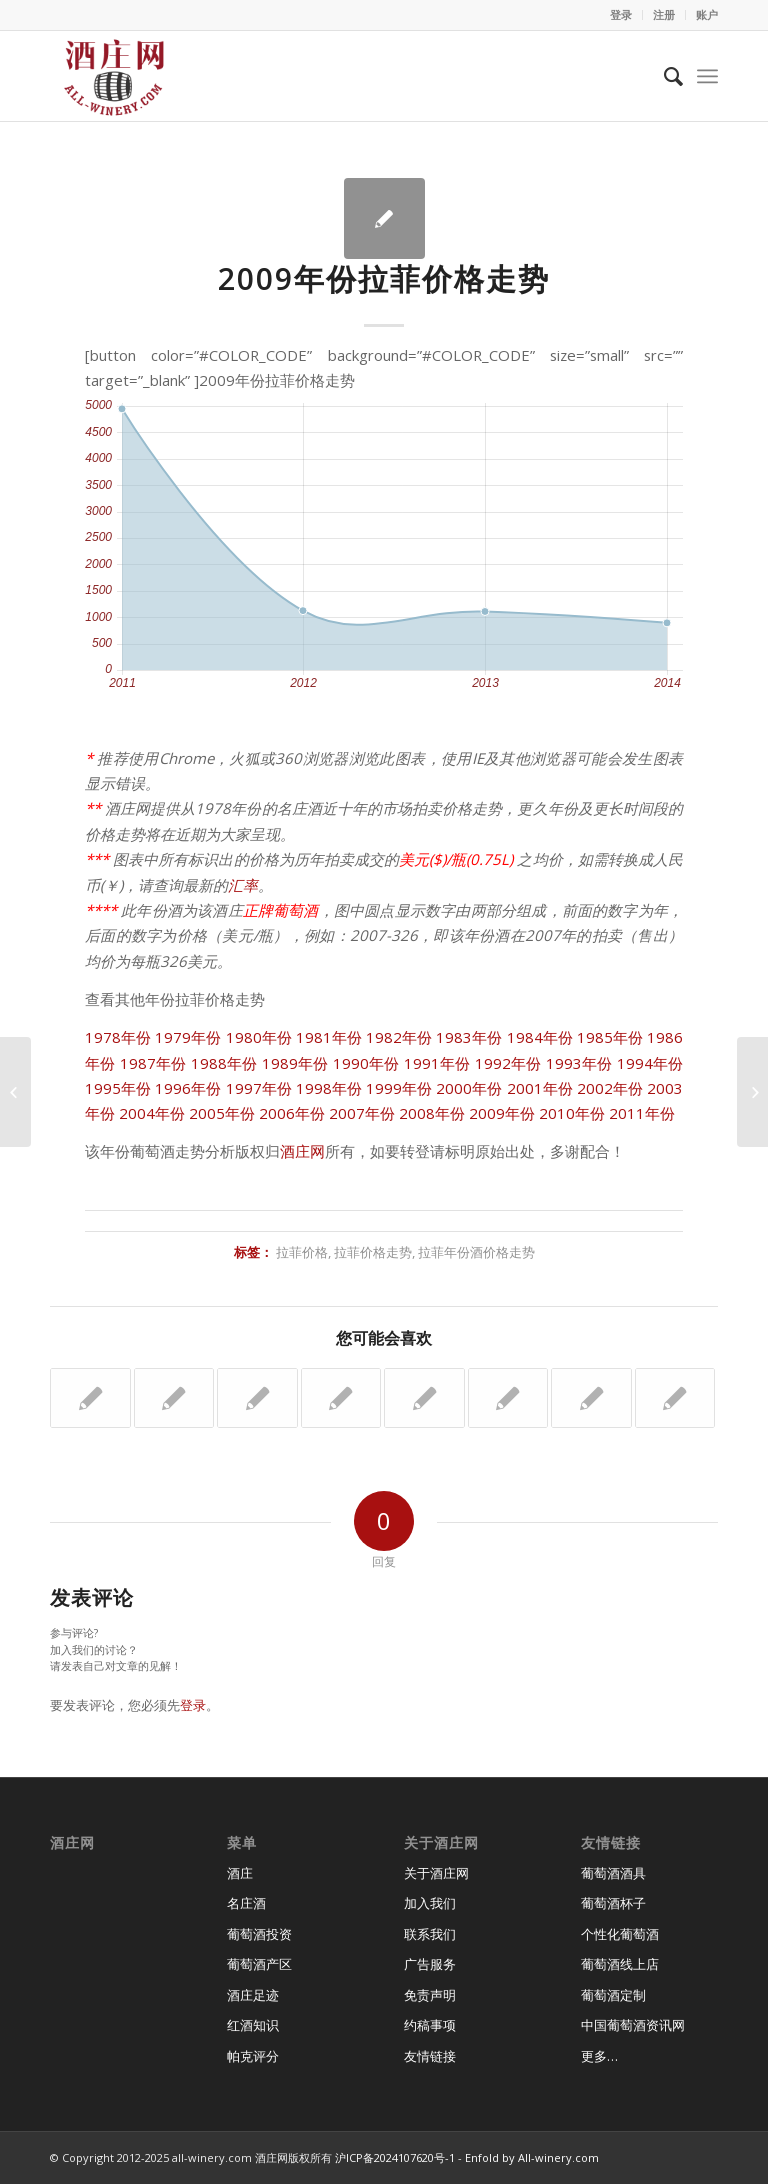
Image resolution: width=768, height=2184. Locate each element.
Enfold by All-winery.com (532, 2157)
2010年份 (572, 1113)
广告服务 (430, 1964)
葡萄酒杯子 (613, 1903)
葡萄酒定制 (613, 1995)
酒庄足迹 (253, 1995)
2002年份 (610, 1088)
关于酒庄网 (436, 1873)
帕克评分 (253, 2056)
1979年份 (188, 1037)
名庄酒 (246, 1903)
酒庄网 (302, 1151)
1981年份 (329, 1037)
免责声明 (430, 1995)
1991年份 (437, 1063)
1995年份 (118, 1088)
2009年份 (502, 1113)
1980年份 (259, 1037)
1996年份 (188, 1088)
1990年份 (366, 1063)
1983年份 (469, 1037)
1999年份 (399, 1088)
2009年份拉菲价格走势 (384, 278)
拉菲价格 (302, 1252)
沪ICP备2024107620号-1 (395, 2157)
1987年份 (153, 1063)
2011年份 (642, 1113)
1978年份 (118, 1037)
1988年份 (224, 1063)
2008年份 (432, 1113)
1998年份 (329, 1088)
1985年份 (610, 1037)
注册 (664, 14)
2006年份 (292, 1113)
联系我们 (430, 1934)
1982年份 (399, 1037)
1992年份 (508, 1063)
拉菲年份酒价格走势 (476, 1252)
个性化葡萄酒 (620, 1934)
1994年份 (650, 1063)
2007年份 (362, 1113)
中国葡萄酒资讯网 (633, 2025)
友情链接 (430, 2056)
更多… (599, 2056)
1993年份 (579, 1063)
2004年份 (152, 1113)
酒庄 (240, 1873)
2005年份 (222, 1113)
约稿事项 (430, 2025)
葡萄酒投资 (259, 1934)
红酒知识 (253, 2025)
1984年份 (540, 1037)
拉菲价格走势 (373, 1252)
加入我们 (430, 1903)
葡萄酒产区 (259, 1964)
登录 (621, 14)
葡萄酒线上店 (620, 1964)
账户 (707, 14)
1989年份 (295, 1063)
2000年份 (469, 1088)
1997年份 (259, 1088)
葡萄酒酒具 (613, 1873)
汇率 (243, 885)
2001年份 (540, 1088)
